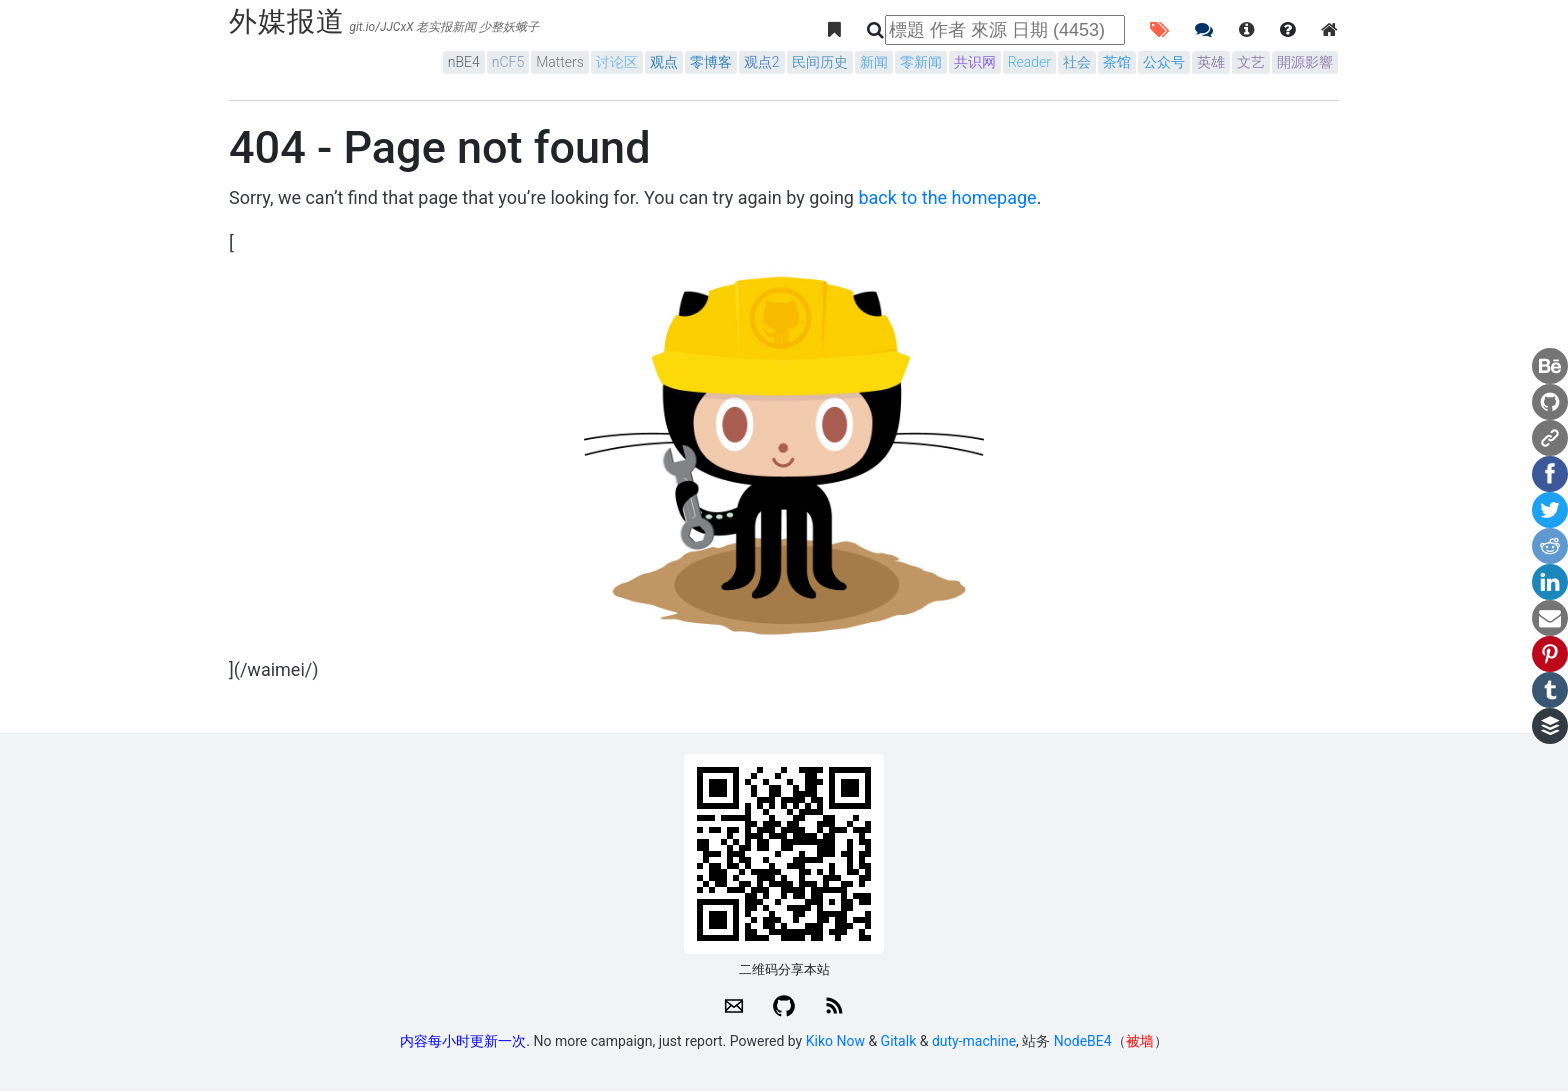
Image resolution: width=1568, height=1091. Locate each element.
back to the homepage (947, 197)
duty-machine (974, 1041)
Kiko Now (835, 1041)
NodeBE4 (1083, 1041)
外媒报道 (287, 21)
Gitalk (899, 1041)
